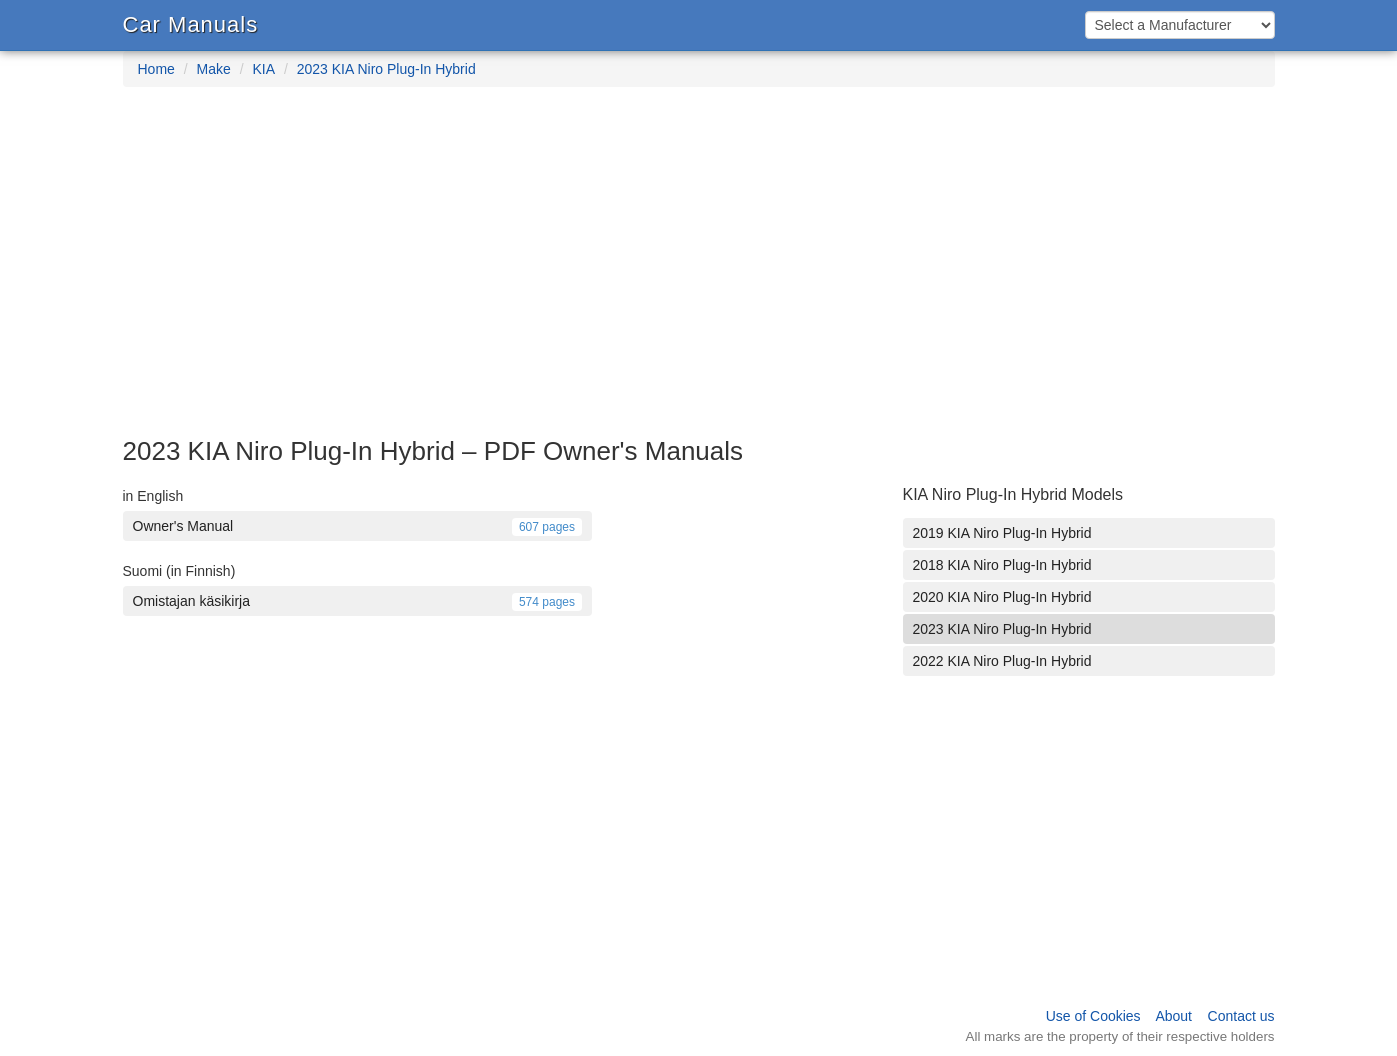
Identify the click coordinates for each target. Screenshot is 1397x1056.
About (1173, 1016)
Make (214, 69)
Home (156, 69)
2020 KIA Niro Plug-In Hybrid (1002, 597)
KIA (263, 69)
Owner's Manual (358, 526)
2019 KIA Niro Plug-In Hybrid (1002, 533)
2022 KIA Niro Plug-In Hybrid (1002, 661)
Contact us (1241, 1016)
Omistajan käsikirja (358, 601)
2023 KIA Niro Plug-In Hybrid (386, 69)
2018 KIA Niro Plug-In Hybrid (1002, 565)
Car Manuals (191, 24)
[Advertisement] (699, 272)
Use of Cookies (1093, 1016)
